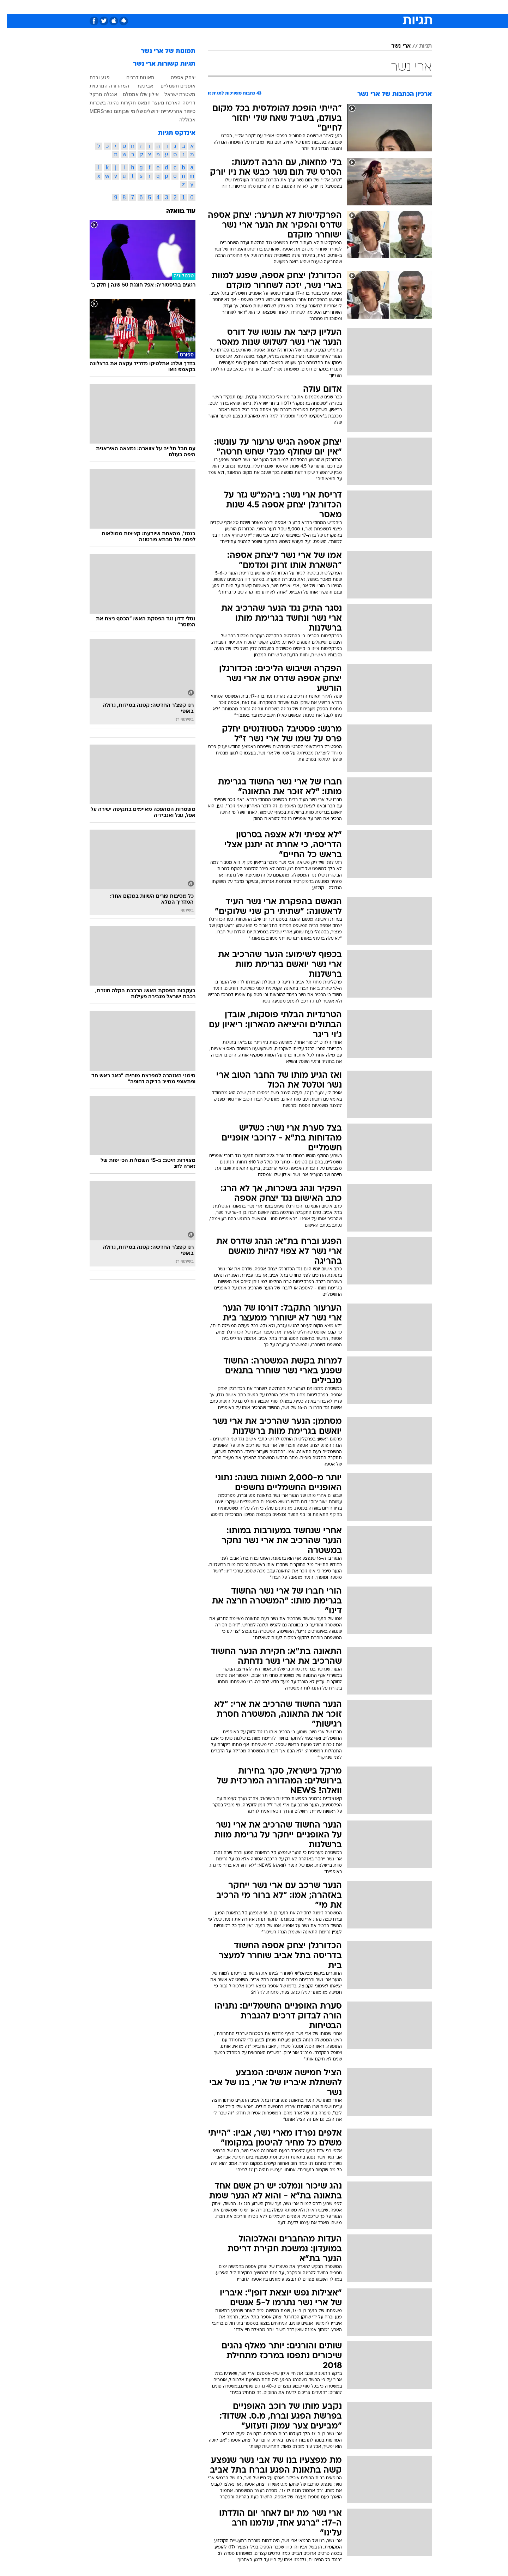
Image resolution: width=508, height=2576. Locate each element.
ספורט (355, 7)
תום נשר (106, 111)
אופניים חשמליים (171, 86)
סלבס (309, 7)
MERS (90, 111)
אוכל (271, 7)
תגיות (418, 46)
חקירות (121, 103)
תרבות (332, 7)
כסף (290, 7)
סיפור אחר (178, 111)
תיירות (225, 7)
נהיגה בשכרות (97, 103)
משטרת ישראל (173, 94)
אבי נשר (138, 86)
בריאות (250, 7)
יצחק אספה (176, 77)
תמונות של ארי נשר (161, 51)
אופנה (173, 7)
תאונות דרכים (134, 77)
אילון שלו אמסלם (134, 94)
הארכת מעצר (159, 103)
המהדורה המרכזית (102, 86)
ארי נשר (394, 46)
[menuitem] (374, 7)
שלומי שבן (126, 111)
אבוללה (181, 119)
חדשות (379, 7)
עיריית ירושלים (152, 111)
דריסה (182, 103)
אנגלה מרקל (96, 94)
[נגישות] (9, 7)
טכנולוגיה (199, 7)
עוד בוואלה (174, 212)
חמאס (137, 103)
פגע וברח (93, 77)
